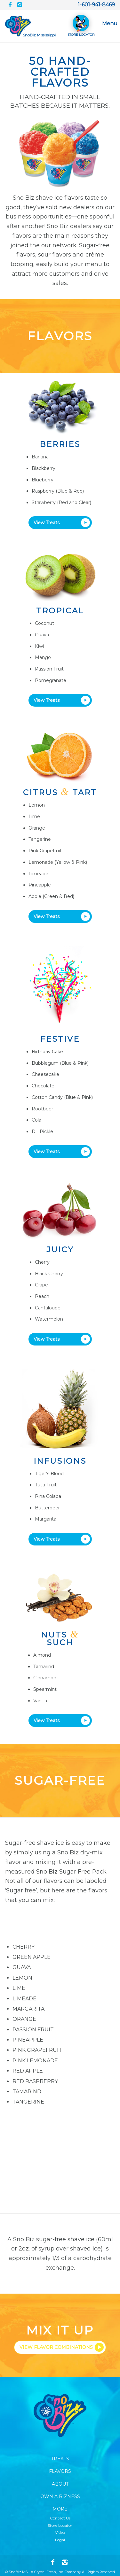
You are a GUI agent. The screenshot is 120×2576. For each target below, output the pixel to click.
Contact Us (60, 2518)
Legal (60, 2539)
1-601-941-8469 (96, 5)
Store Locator (60, 2525)
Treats (60, 2459)
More (60, 2509)
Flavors (60, 2471)
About (60, 2484)
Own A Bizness (60, 2496)
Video (60, 2532)
